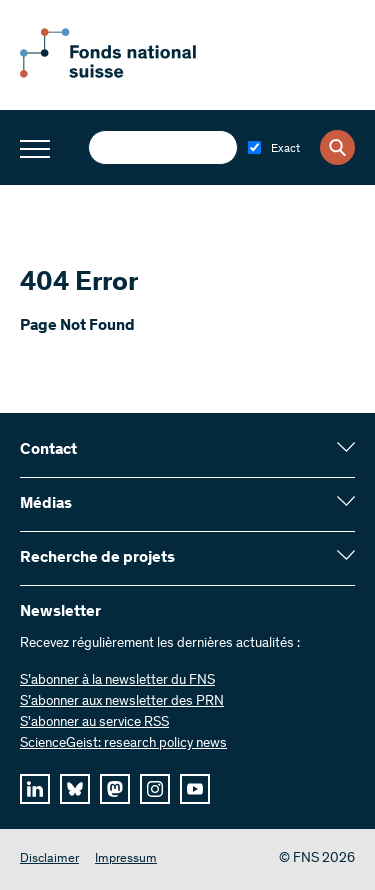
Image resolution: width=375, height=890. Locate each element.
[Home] (130, 74)
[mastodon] (115, 789)
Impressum (126, 859)
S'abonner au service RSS (94, 723)
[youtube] (195, 789)
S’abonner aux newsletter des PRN (122, 702)
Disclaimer (49, 859)
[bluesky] (75, 789)
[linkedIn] (35, 789)
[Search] (337, 147)
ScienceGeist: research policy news (123, 744)
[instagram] (155, 789)
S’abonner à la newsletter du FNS (117, 681)
